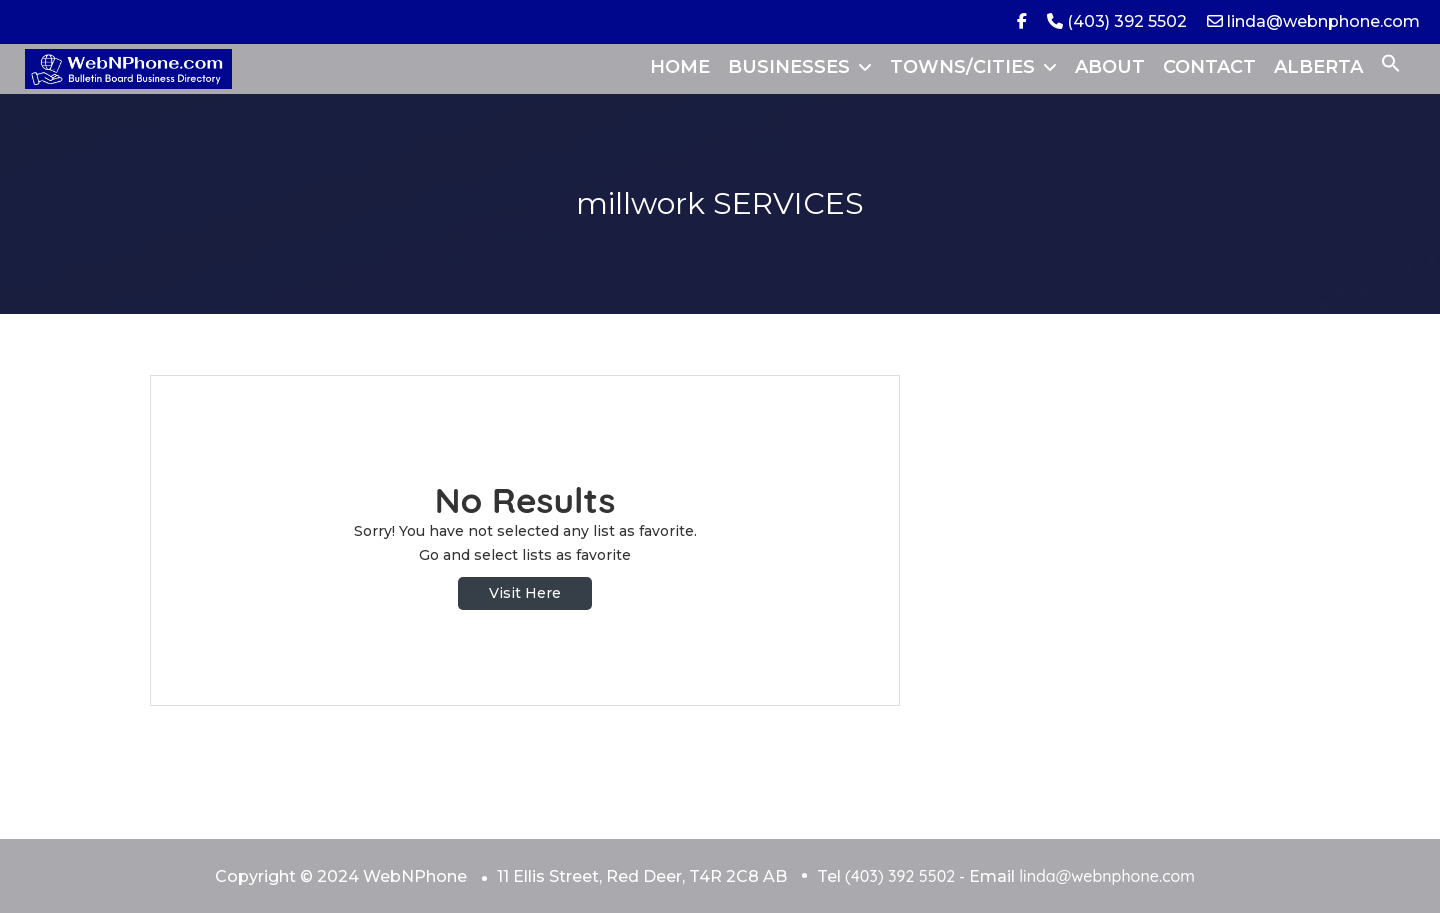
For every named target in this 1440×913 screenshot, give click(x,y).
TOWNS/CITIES (962, 67)
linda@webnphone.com (1313, 21)
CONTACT (1209, 67)
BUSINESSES (789, 67)
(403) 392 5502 (1117, 21)
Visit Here (525, 593)
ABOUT (1110, 67)
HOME (680, 67)
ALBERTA (1318, 67)
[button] (1391, 67)
